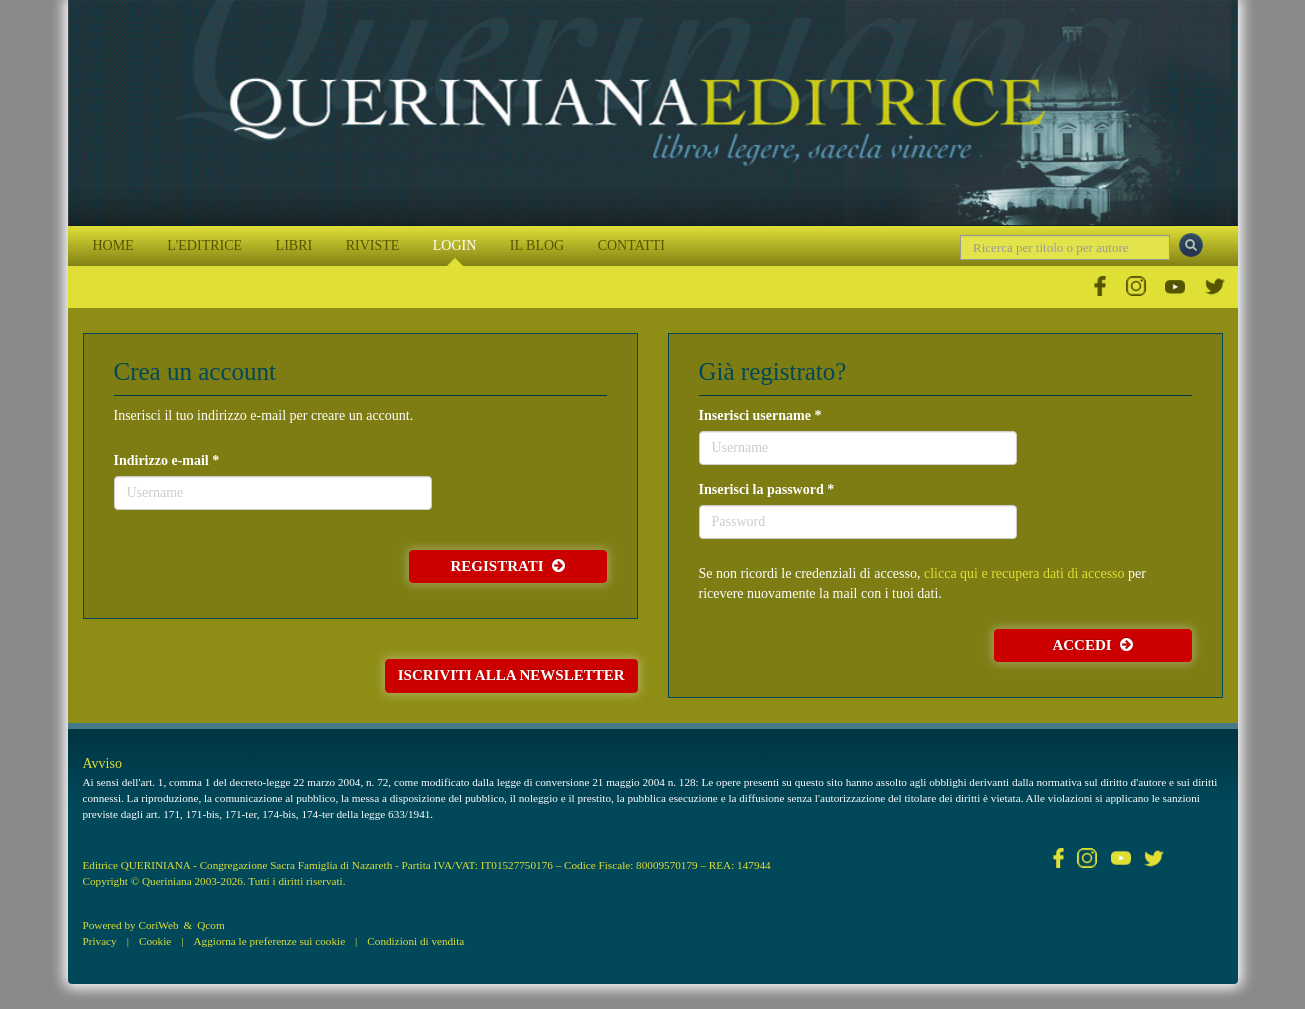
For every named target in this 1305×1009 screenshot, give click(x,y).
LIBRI (294, 245)
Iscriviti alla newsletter (511, 675)
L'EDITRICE (204, 245)
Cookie (155, 941)
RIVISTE (373, 245)
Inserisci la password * (767, 489)
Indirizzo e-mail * (167, 460)
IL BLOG (537, 245)
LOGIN (455, 245)
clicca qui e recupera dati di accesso (1024, 573)
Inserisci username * (760, 415)
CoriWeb (158, 925)
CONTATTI (631, 245)
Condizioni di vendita (415, 941)
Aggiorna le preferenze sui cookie (270, 941)
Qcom (210, 925)
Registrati (507, 566)
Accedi (1092, 645)
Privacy (100, 941)
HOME (113, 245)
